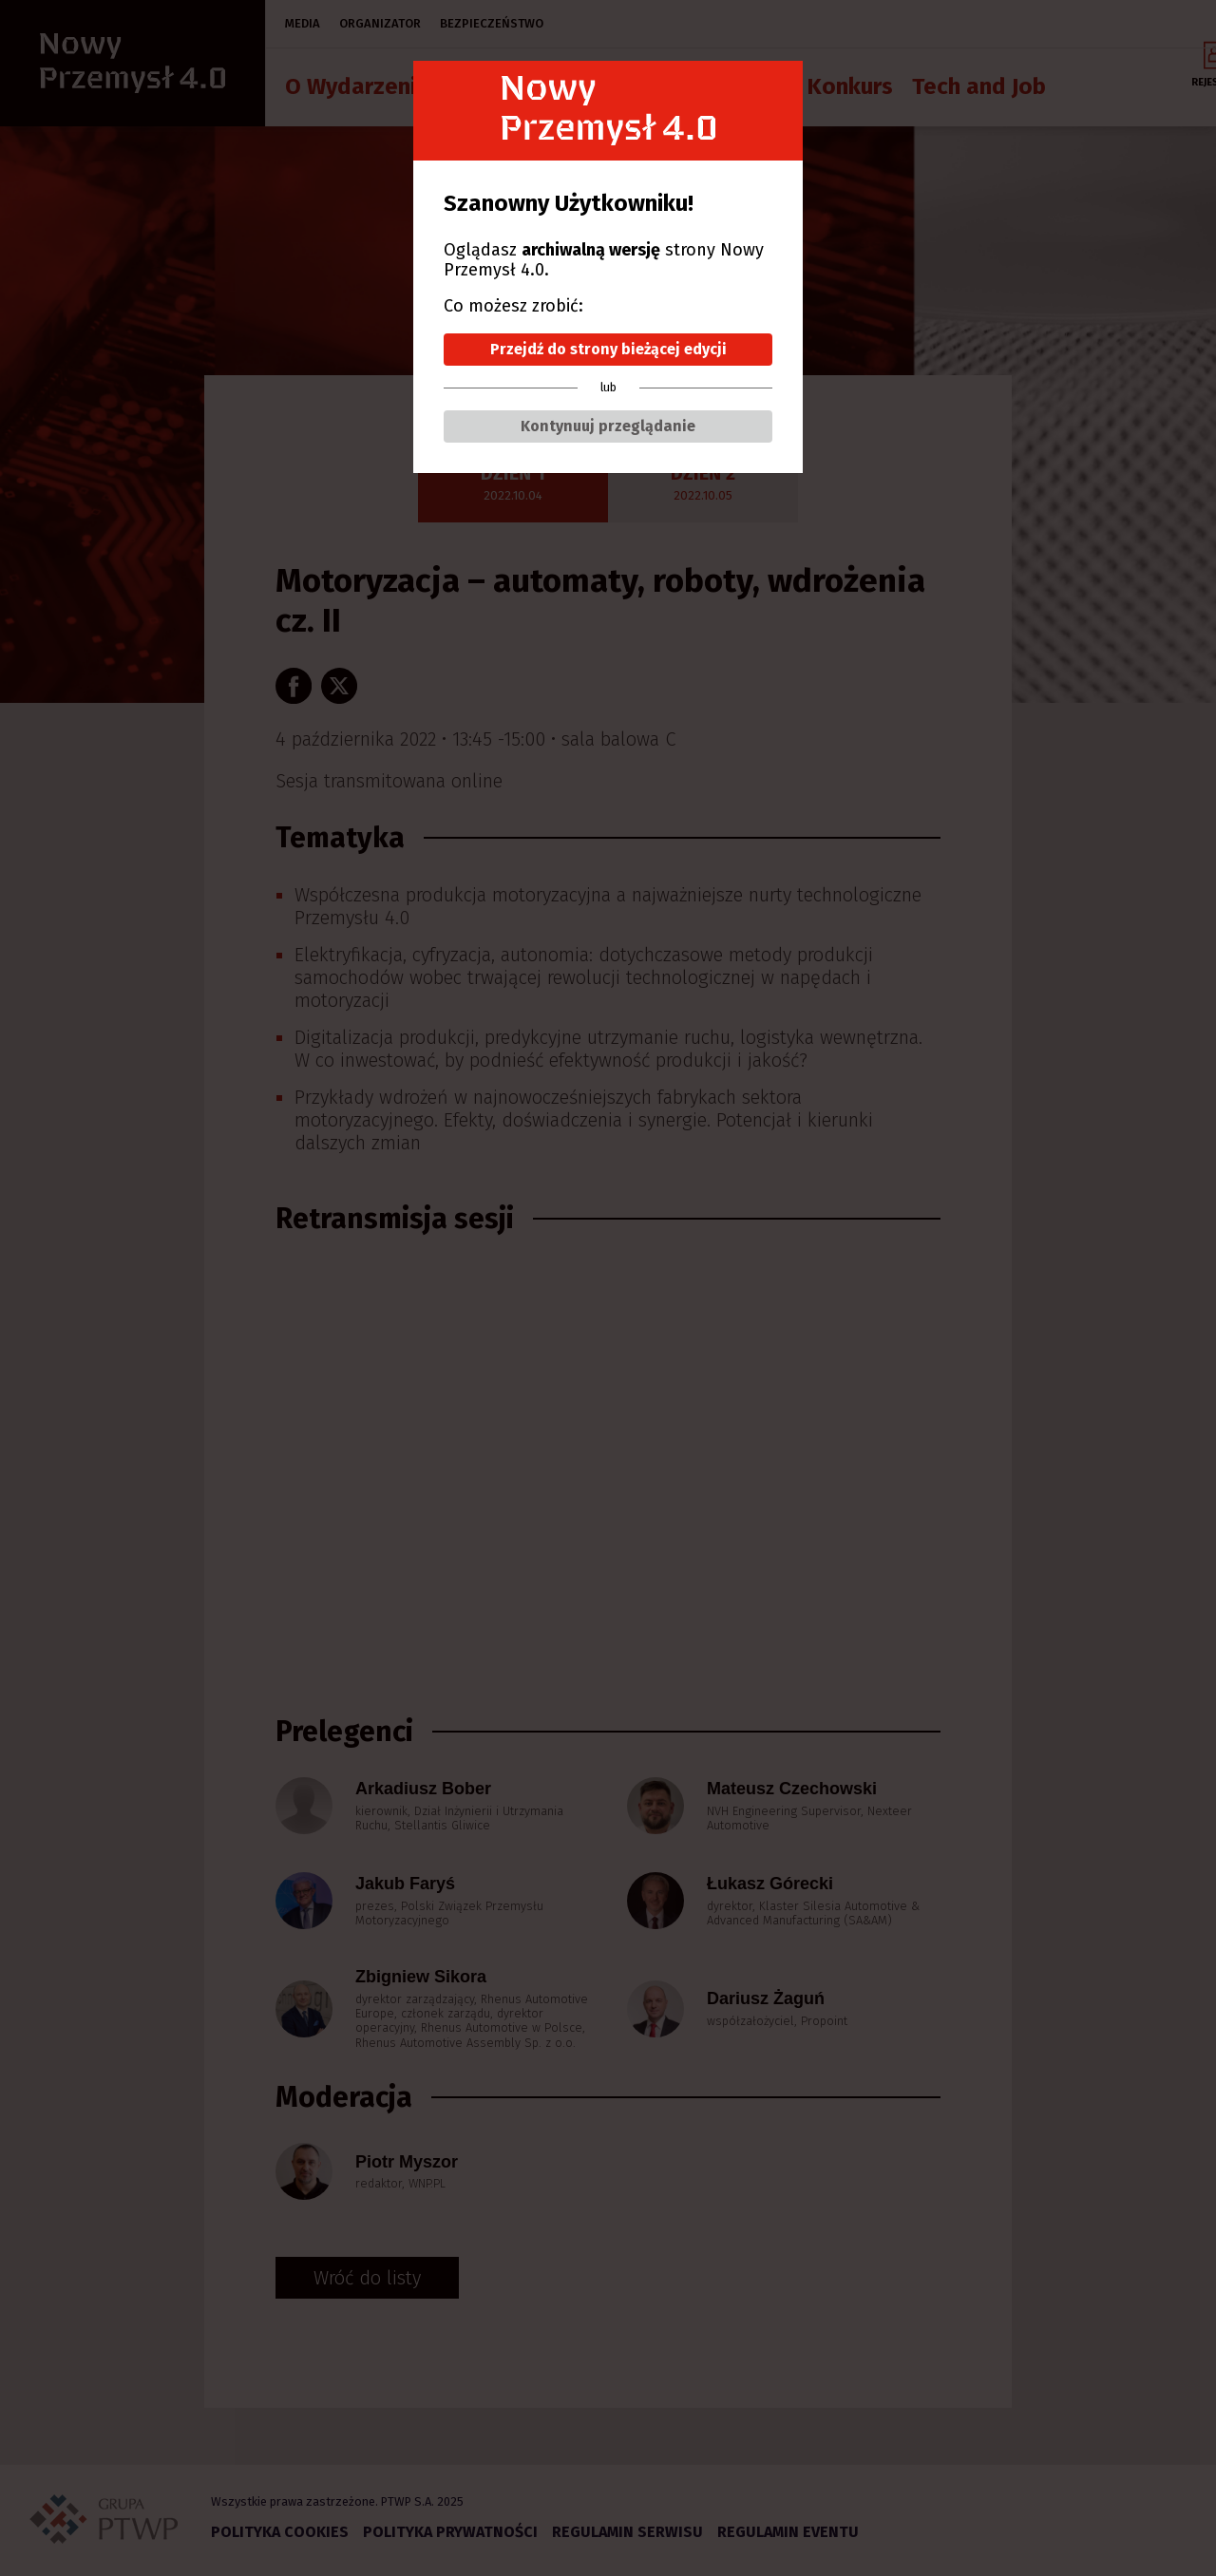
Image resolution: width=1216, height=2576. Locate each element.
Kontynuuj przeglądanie (608, 426)
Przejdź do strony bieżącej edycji (608, 349)
